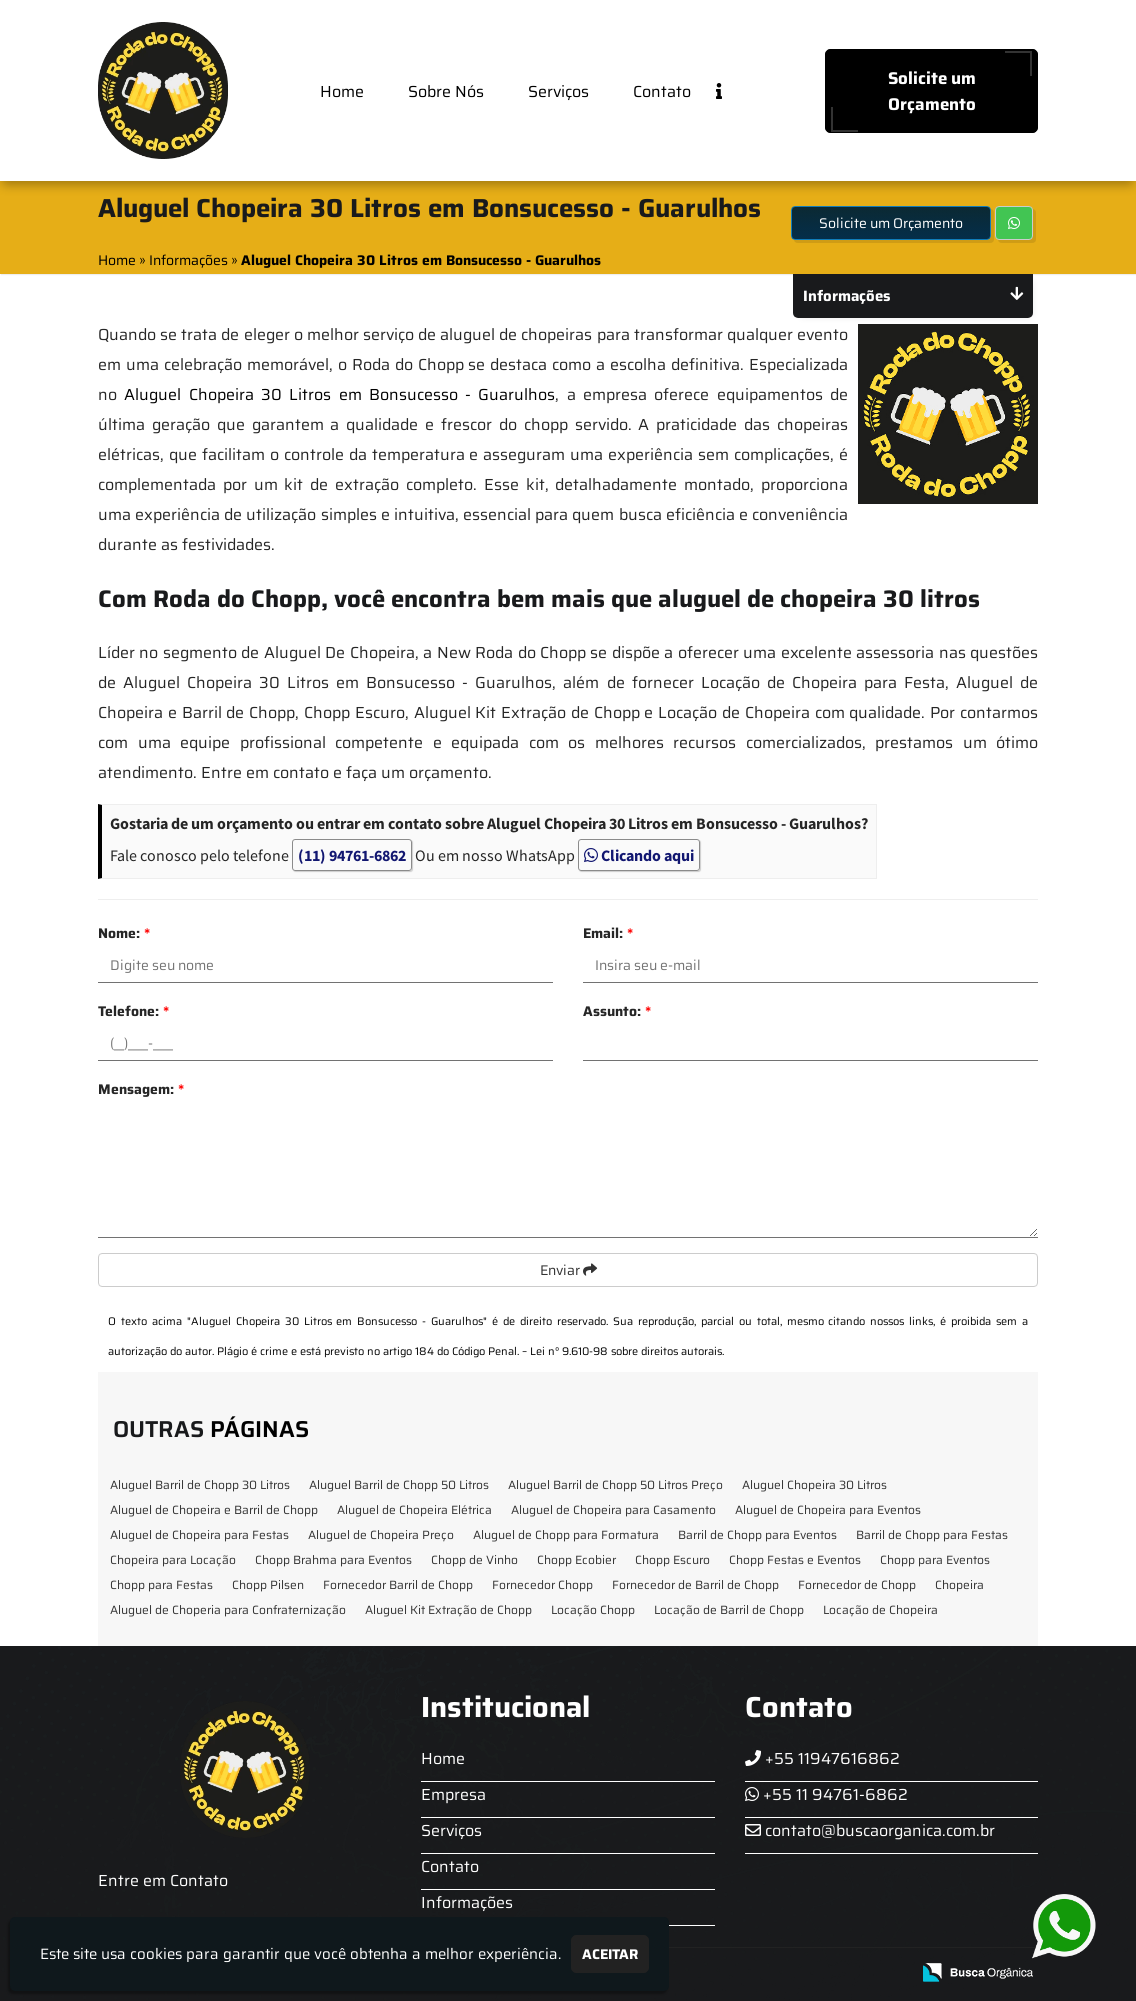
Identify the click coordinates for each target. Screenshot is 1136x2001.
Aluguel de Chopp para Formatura (566, 1534)
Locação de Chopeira (880, 1609)
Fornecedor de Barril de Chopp (695, 1584)
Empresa (453, 1794)
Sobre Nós (446, 91)
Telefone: (133, 1011)
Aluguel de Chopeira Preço (381, 1534)
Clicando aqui (639, 855)
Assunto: (617, 1011)
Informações (467, 1902)
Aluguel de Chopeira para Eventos (828, 1509)
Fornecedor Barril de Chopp (398, 1584)
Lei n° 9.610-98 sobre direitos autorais (626, 1351)
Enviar (568, 1270)
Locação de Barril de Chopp (729, 1609)
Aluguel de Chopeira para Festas (199, 1534)
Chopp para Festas (161, 1584)
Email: (608, 933)
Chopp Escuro (672, 1559)
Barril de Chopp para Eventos (757, 1534)
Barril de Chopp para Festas (932, 1534)
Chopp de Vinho (474, 1559)
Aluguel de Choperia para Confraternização (228, 1609)
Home (342, 91)
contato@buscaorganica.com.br (870, 1830)
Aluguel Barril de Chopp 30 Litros (200, 1484)
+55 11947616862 (822, 1758)
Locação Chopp (593, 1609)
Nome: (124, 933)
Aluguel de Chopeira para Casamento (613, 1509)
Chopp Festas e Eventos (795, 1559)
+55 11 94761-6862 (826, 1794)
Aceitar (610, 1954)
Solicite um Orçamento (932, 91)
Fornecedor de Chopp (857, 1584)
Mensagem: (141, 1089)
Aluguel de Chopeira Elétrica (414, 1509)
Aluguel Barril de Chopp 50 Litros (399, 1484)
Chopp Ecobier (576, 1559)
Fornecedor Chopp (542, 1584)
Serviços (558, 91)
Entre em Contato (163, 1880)
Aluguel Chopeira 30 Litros (814, 1484)
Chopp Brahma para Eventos (333, 1559)
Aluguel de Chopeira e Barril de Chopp (214, 1509)
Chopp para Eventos (935, 1559)
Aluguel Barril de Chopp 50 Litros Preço (615, 1484)
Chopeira (959, 1584)
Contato (662, 91)
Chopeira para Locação (173, 1559)
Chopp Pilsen (268, 1584)
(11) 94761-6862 (352, 855)
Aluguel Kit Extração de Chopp (448, 1609)
